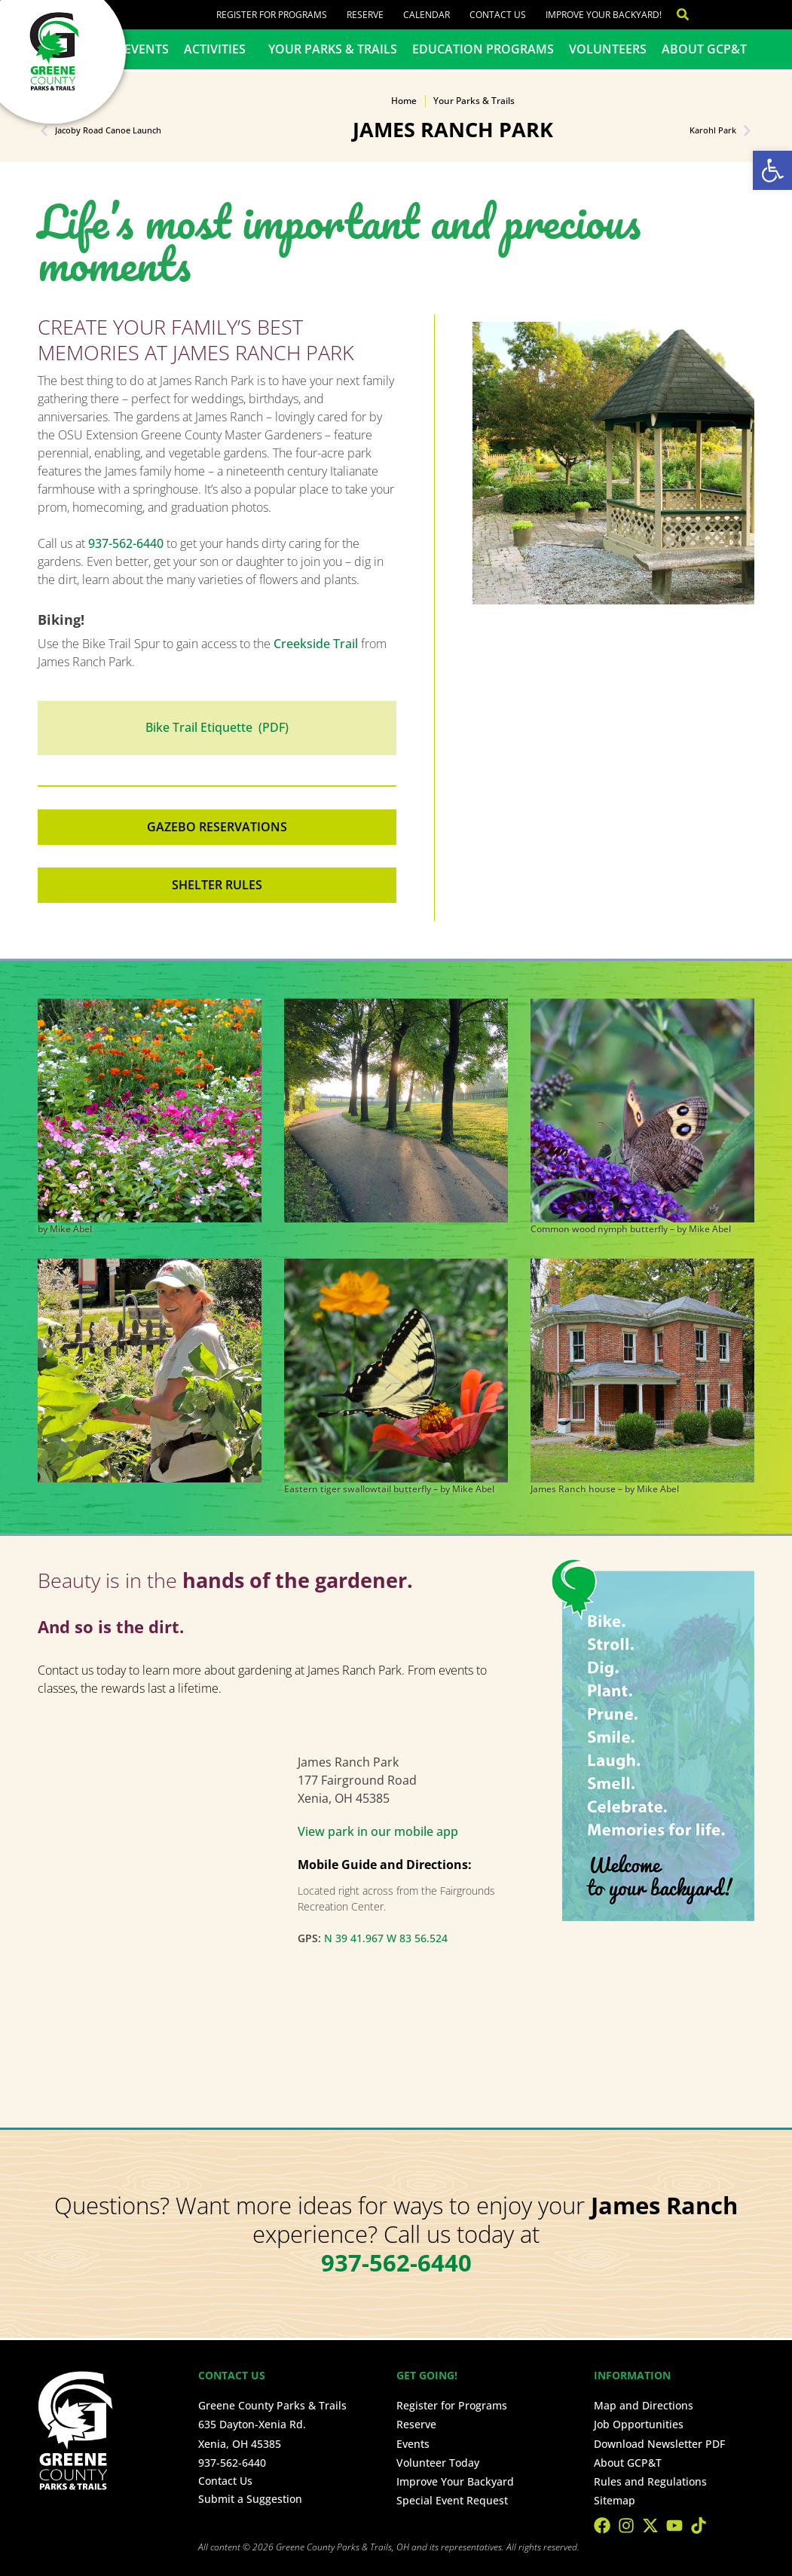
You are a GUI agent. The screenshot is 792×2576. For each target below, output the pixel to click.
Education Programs (483, 49)
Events (146, 49)
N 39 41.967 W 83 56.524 (386, 1938)
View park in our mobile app (378, 1831)
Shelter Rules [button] (217, 885)
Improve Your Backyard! (604, 14)
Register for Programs (271, 14)
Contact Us (497, 14)
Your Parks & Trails (332, 49)
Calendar (426, 14)
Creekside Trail (316, 643)
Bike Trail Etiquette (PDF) (217, 727)
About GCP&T (704, 49)
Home (404, 100)
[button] (772, 170)
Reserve (365, 14)
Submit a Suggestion (250, 2499)
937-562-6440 (126, 543)
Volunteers (608, 49)
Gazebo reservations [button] (217, 826)
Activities (218, 49)
